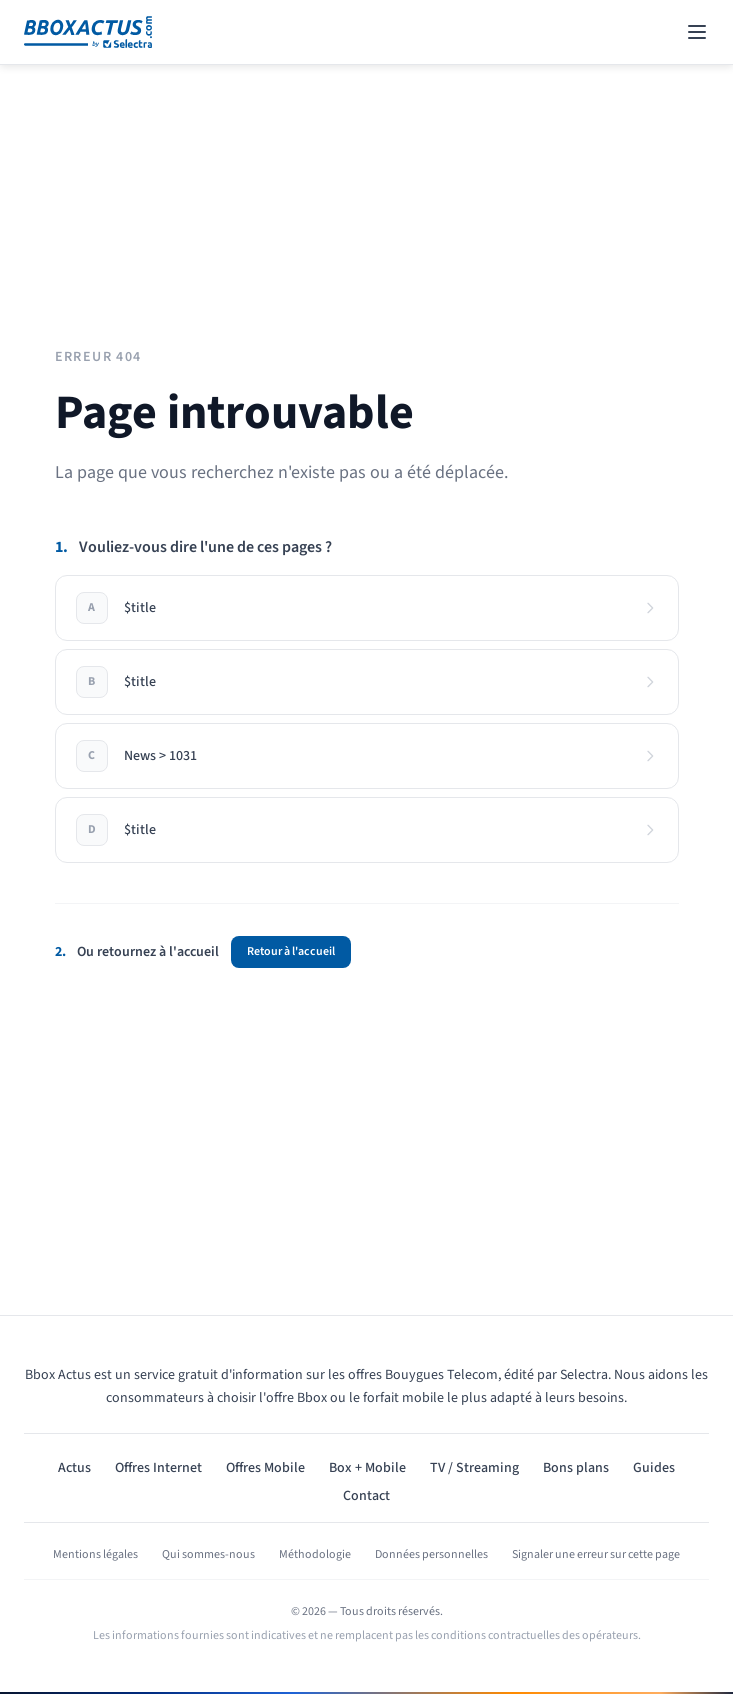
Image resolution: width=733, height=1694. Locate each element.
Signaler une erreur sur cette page (596, 1555)
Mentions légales (95, 1555)
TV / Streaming (474, 1468)
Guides (654, 1468)
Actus (74, 1468)
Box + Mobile (367, 1468)
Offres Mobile (265, 1468)
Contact (366, 1496)
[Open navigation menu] (697, 32)
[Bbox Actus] (88, 32)
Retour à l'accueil (291, 951)
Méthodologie (315, 1555)
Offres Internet (158, 1468)
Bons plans (576, 1468)
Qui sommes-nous (208, 1555)
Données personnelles (431, 1555)
